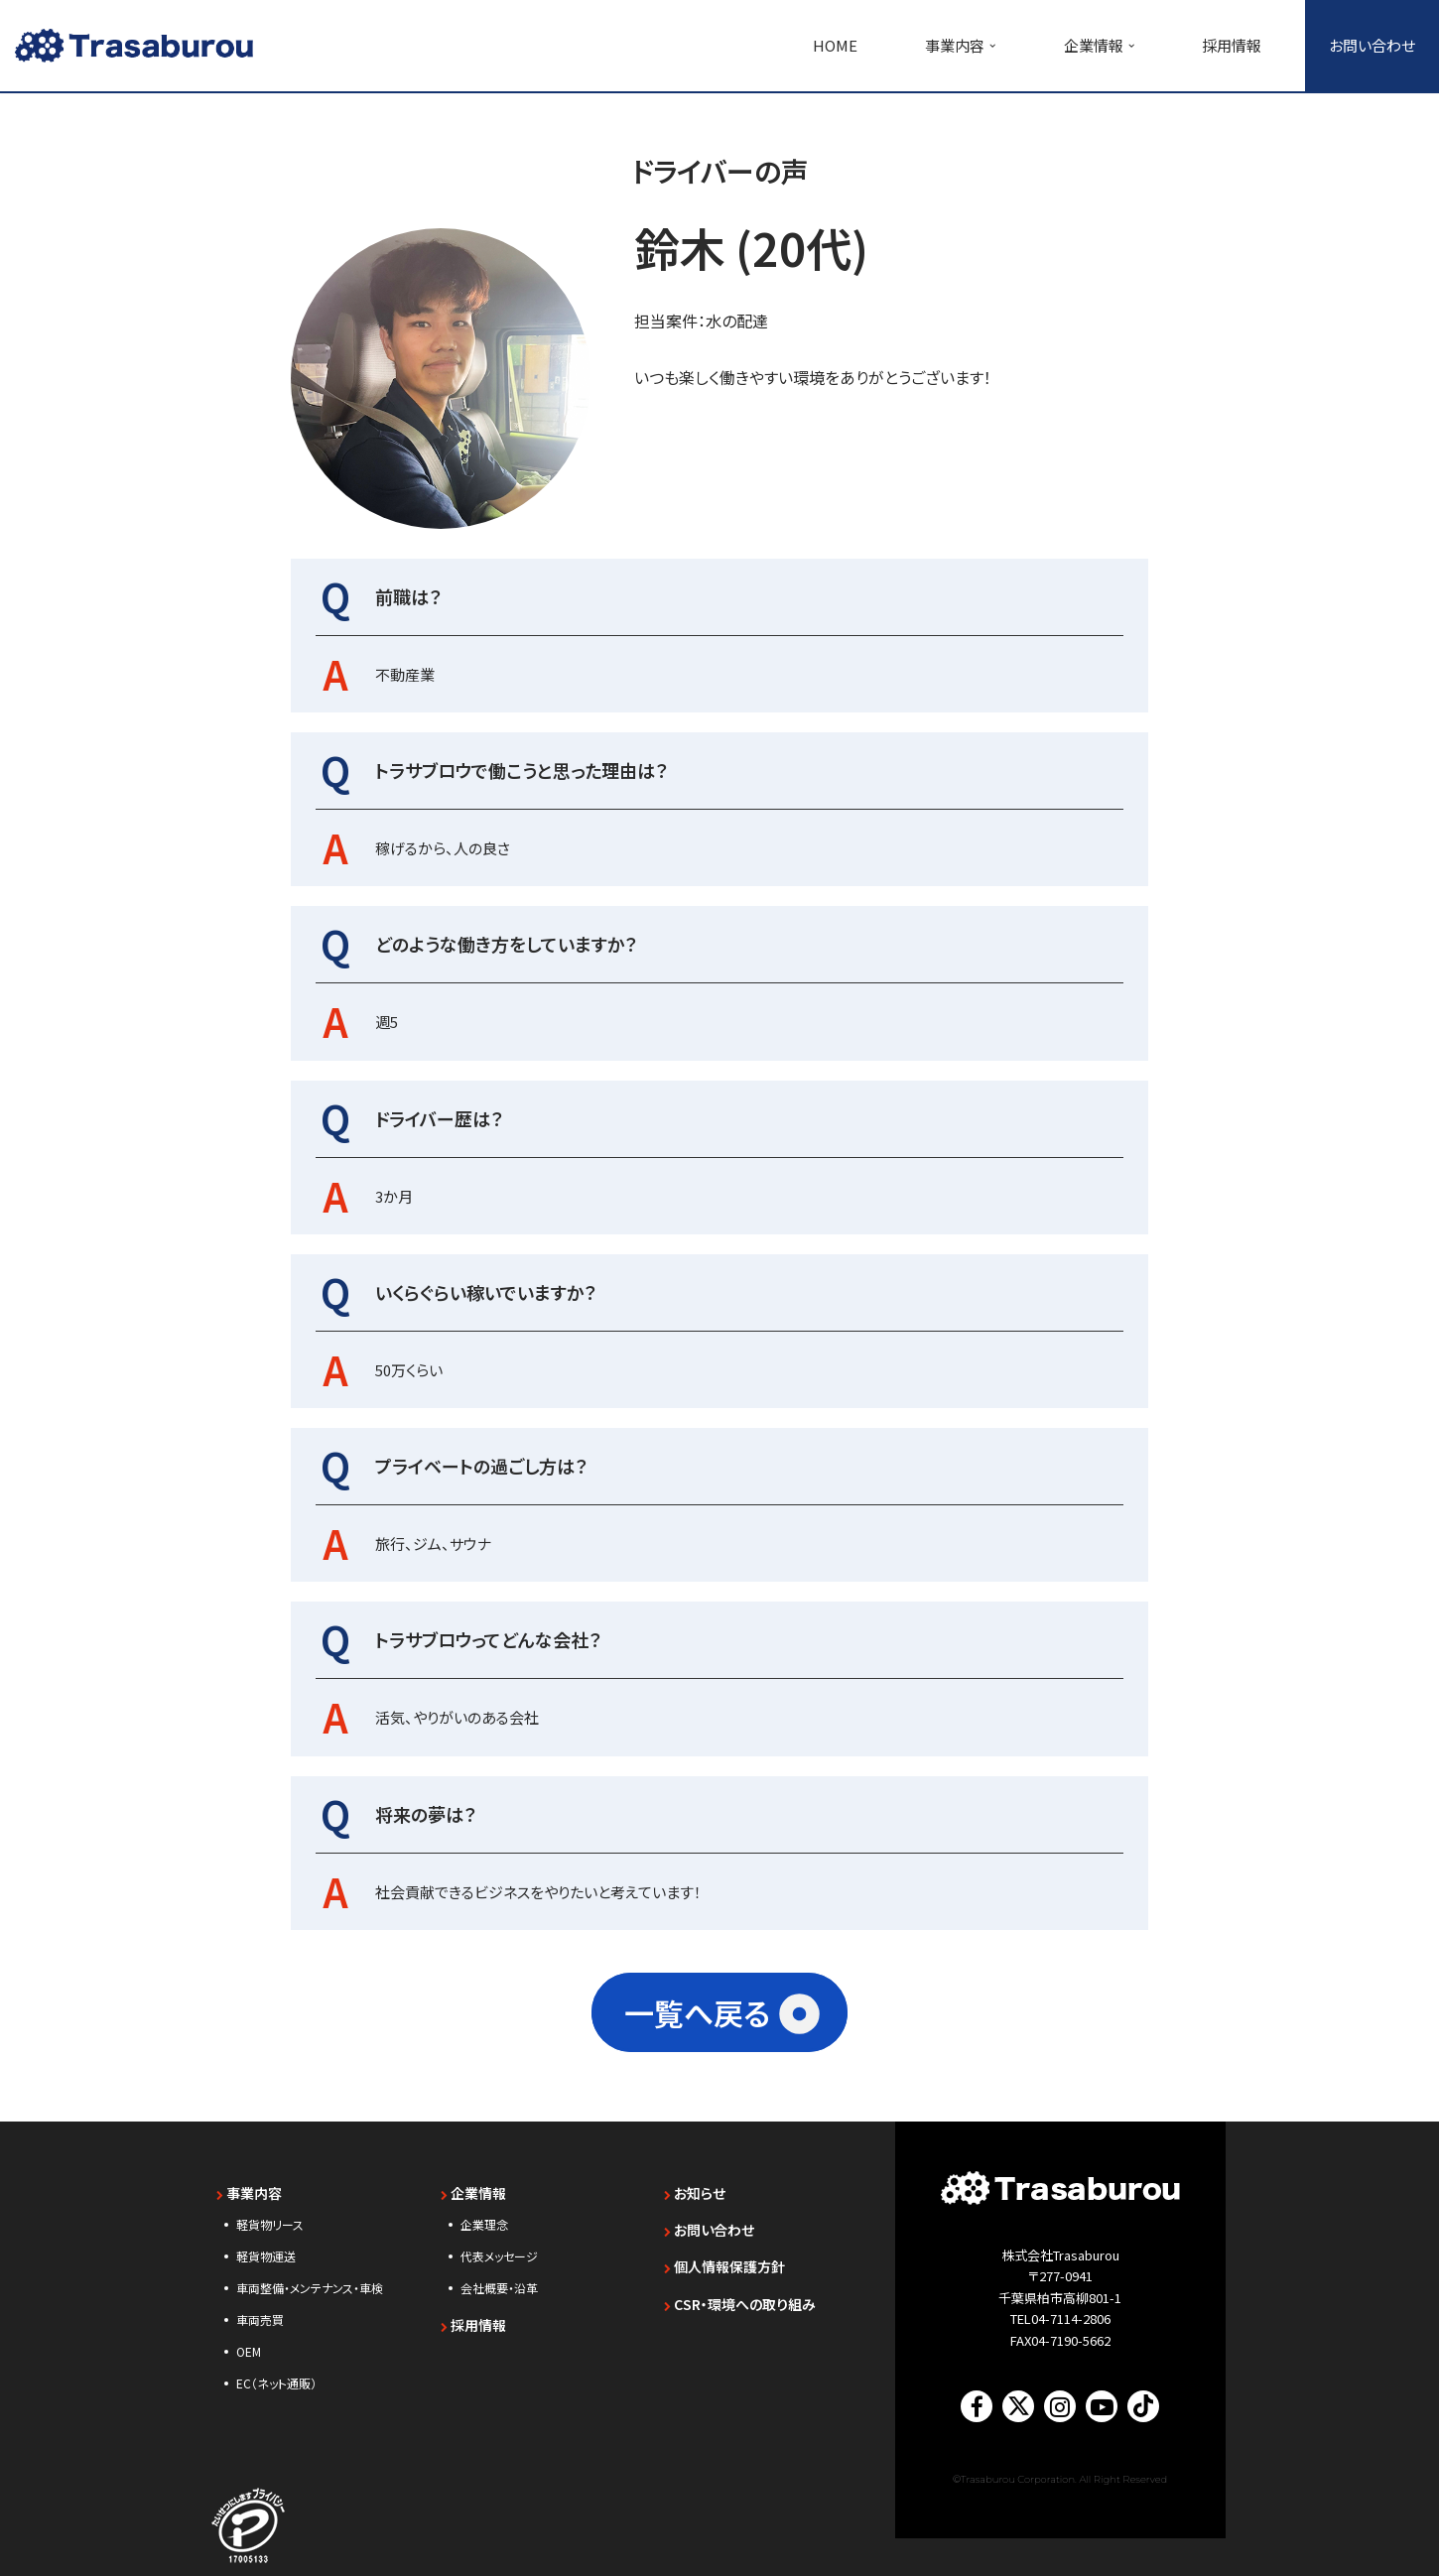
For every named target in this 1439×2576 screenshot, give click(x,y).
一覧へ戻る (697, 2000)
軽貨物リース (270, 2212)
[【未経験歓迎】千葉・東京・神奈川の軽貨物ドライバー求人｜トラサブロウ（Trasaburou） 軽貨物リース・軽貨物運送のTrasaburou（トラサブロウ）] (134, 45)
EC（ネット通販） (276, 2371)
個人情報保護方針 (724, 2254)
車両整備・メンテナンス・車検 (309, 2275)
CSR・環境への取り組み (740, 2292)
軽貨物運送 (266, 2244)
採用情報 (1231, 45)
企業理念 (484, 2212)
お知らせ (694, 2181)
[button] (992, 46)
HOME (835, 45)
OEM (248, 2339)
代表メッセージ (499, 2244)
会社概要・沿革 (499, 2275)
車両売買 (260, 2307)
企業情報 (473, 2181)
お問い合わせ (1372, 45)
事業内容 (249, 2181)
